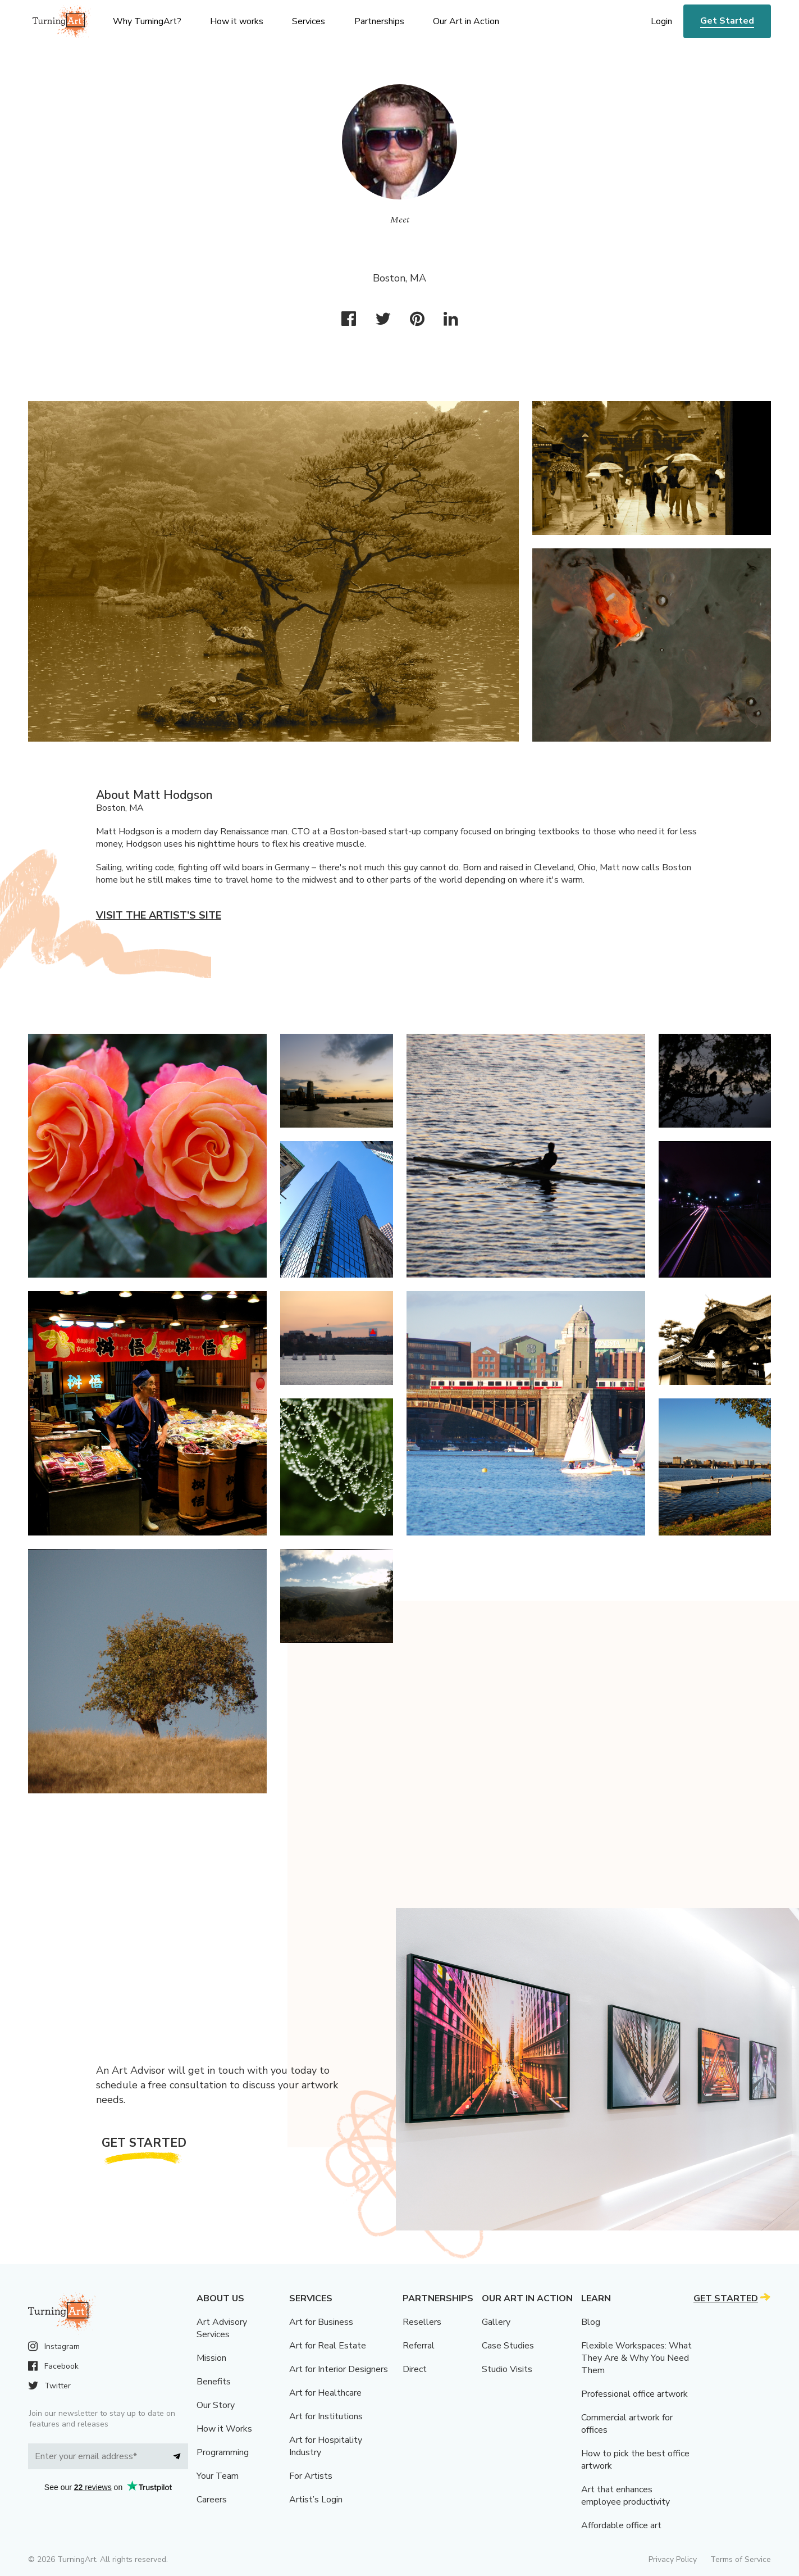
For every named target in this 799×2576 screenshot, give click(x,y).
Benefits (214, 2381)
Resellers (422, 2322)
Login (661, 21)
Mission (211, 2358)
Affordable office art (621, 2525)
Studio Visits (507, 2369)
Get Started (727, 21)
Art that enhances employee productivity (625, 2495)
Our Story (216, 2405)
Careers (212, 2499)
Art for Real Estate (327, 2345)
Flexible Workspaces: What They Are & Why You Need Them (636, 2358)
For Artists (310, 2476)
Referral (419, 2345)
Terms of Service (740, 2559)
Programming (223, 2452)
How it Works (224, 2429)
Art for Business (321, 2322)
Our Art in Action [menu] (466, 21)
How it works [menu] (236, 21)
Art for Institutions (326, 2416)
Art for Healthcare (325, 2393)
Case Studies (508, 2345)
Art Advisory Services (222, 2328)
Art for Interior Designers (338, 2369)
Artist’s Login (316, 2499)
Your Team (218, 2476)
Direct (415, 2369)
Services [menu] (308, 21)
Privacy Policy (673, 2559)
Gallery (496, 2322)
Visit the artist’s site (158, 915)
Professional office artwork (634, 2394)
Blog (590, 2322)
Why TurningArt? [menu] (147, 21)
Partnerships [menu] (379, 21)
